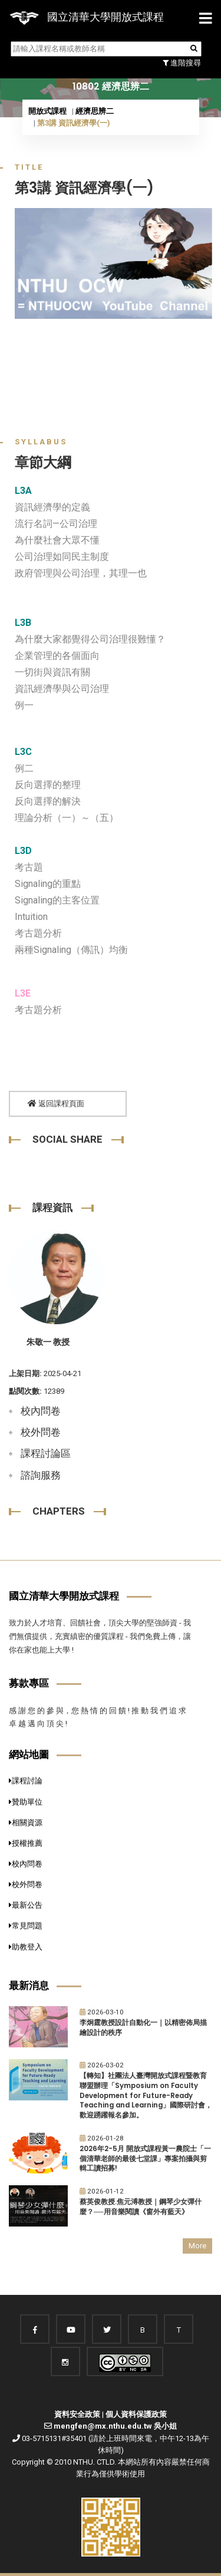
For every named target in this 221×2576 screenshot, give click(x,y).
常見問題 (25, 1925)
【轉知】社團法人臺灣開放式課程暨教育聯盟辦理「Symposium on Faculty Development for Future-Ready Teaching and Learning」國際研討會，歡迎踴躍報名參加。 (146, 2095)
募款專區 (29, 1683)
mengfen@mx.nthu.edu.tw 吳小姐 (115, 2426)
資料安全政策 (77, 2414)
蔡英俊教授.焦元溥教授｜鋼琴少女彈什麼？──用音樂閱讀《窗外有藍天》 (141, 2207)
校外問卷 (41, 1432)
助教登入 (25, 1946)
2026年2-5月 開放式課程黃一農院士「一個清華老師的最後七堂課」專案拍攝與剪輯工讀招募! (145, 2158)
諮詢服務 (41, 1475)
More (197, 2245)
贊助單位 (25, 1801)
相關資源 (25, 1822)
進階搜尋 (182, 62)
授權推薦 (25, 1843)
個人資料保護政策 (136, 2414)
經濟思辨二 (94, 111)
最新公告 (25, 1905)
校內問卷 (41, 1411)
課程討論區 (46, 1453)
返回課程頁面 (56, 1103)
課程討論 (25, 1780)
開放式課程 (47, 111)
